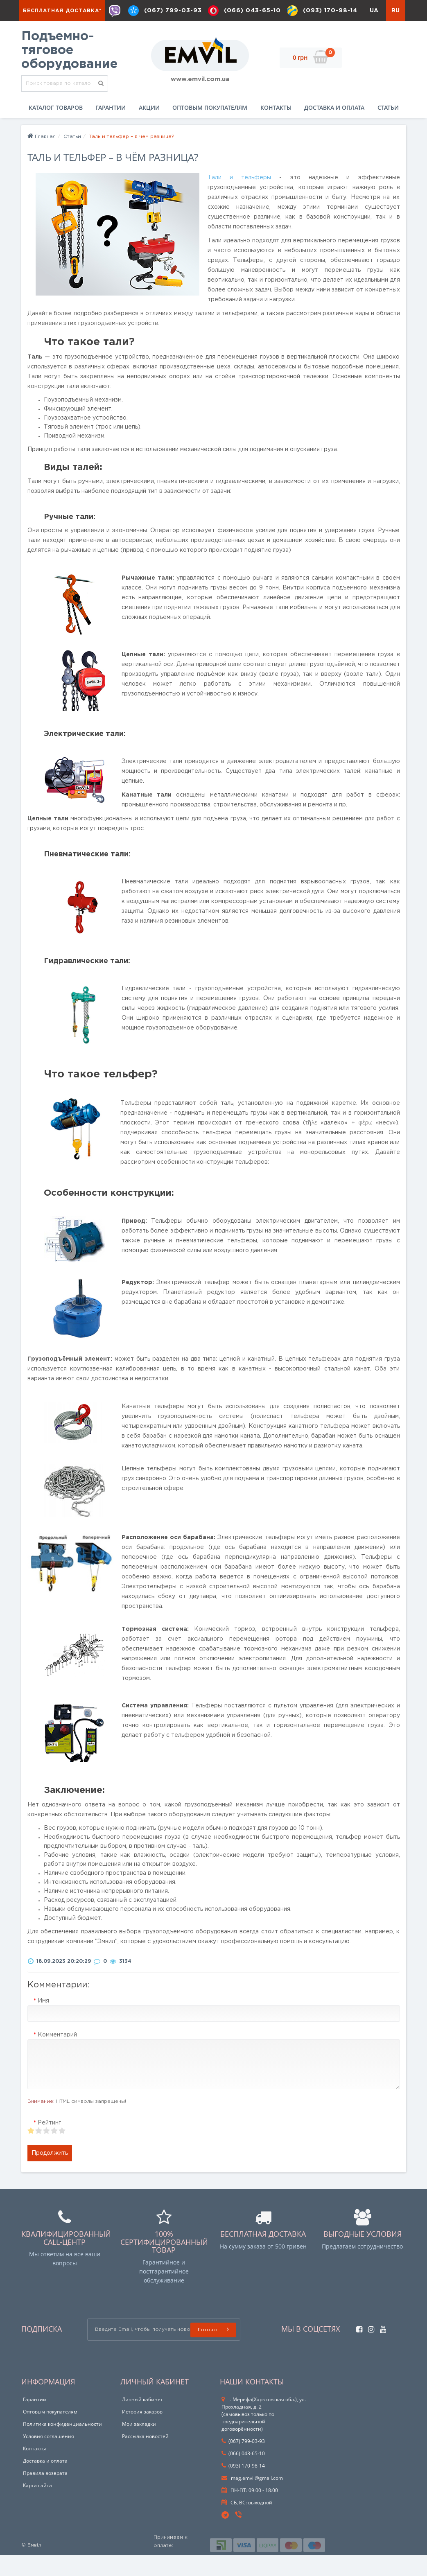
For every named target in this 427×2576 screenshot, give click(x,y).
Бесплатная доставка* (62, 11)
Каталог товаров (56, 129)
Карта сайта (37, 2506)
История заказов (142, 2432)
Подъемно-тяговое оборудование (69, 71)
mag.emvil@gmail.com (252, 2499)
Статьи (388, 129)
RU (395, 31)
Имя (43, 2022)
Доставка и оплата (334, 129)
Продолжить (50, 2174)
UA (374, 31)
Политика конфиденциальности (62, 2445)
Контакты (275, 129)
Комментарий (57, 2056)
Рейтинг (49, 2144)
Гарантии (110, 129)
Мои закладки (139, 2445)
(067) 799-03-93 (168, 11)
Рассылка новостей (145, 2457)
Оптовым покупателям (209, 129)
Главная (41, 158)
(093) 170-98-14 (328, 11)
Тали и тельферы (239, 198)
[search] (101, 105)
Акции (149, 129)
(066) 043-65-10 (249, 11)
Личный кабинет (142, 2420)
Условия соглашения (48, 2457)
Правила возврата (45, 2494)
